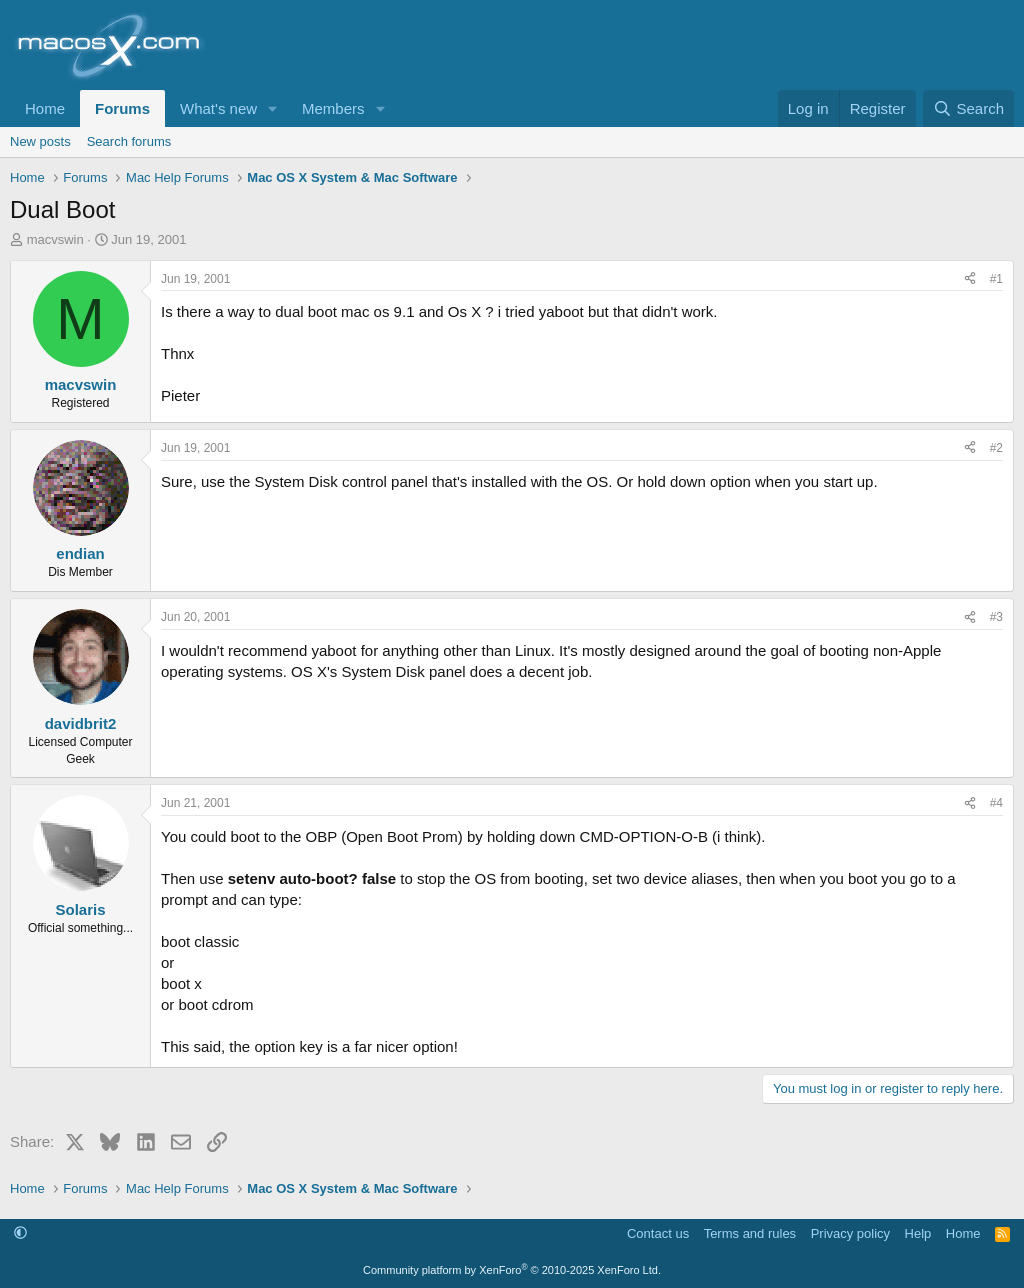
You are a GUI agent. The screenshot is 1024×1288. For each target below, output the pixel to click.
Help (918, 1233)
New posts (40, 141)
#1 (996, 279)
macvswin (55, 239)
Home (45, 108)
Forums (122, 108)
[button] (273, 108)
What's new (218, 108)
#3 (996, 617)
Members (333, 108)
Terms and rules (750, 1233)
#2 (996, 448)
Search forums (129, 141)
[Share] (970, 279)
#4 (996, 803)
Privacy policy (850, 1233)
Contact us (658, 1233)
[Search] (968, 108)
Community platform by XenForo (512, 1270)
